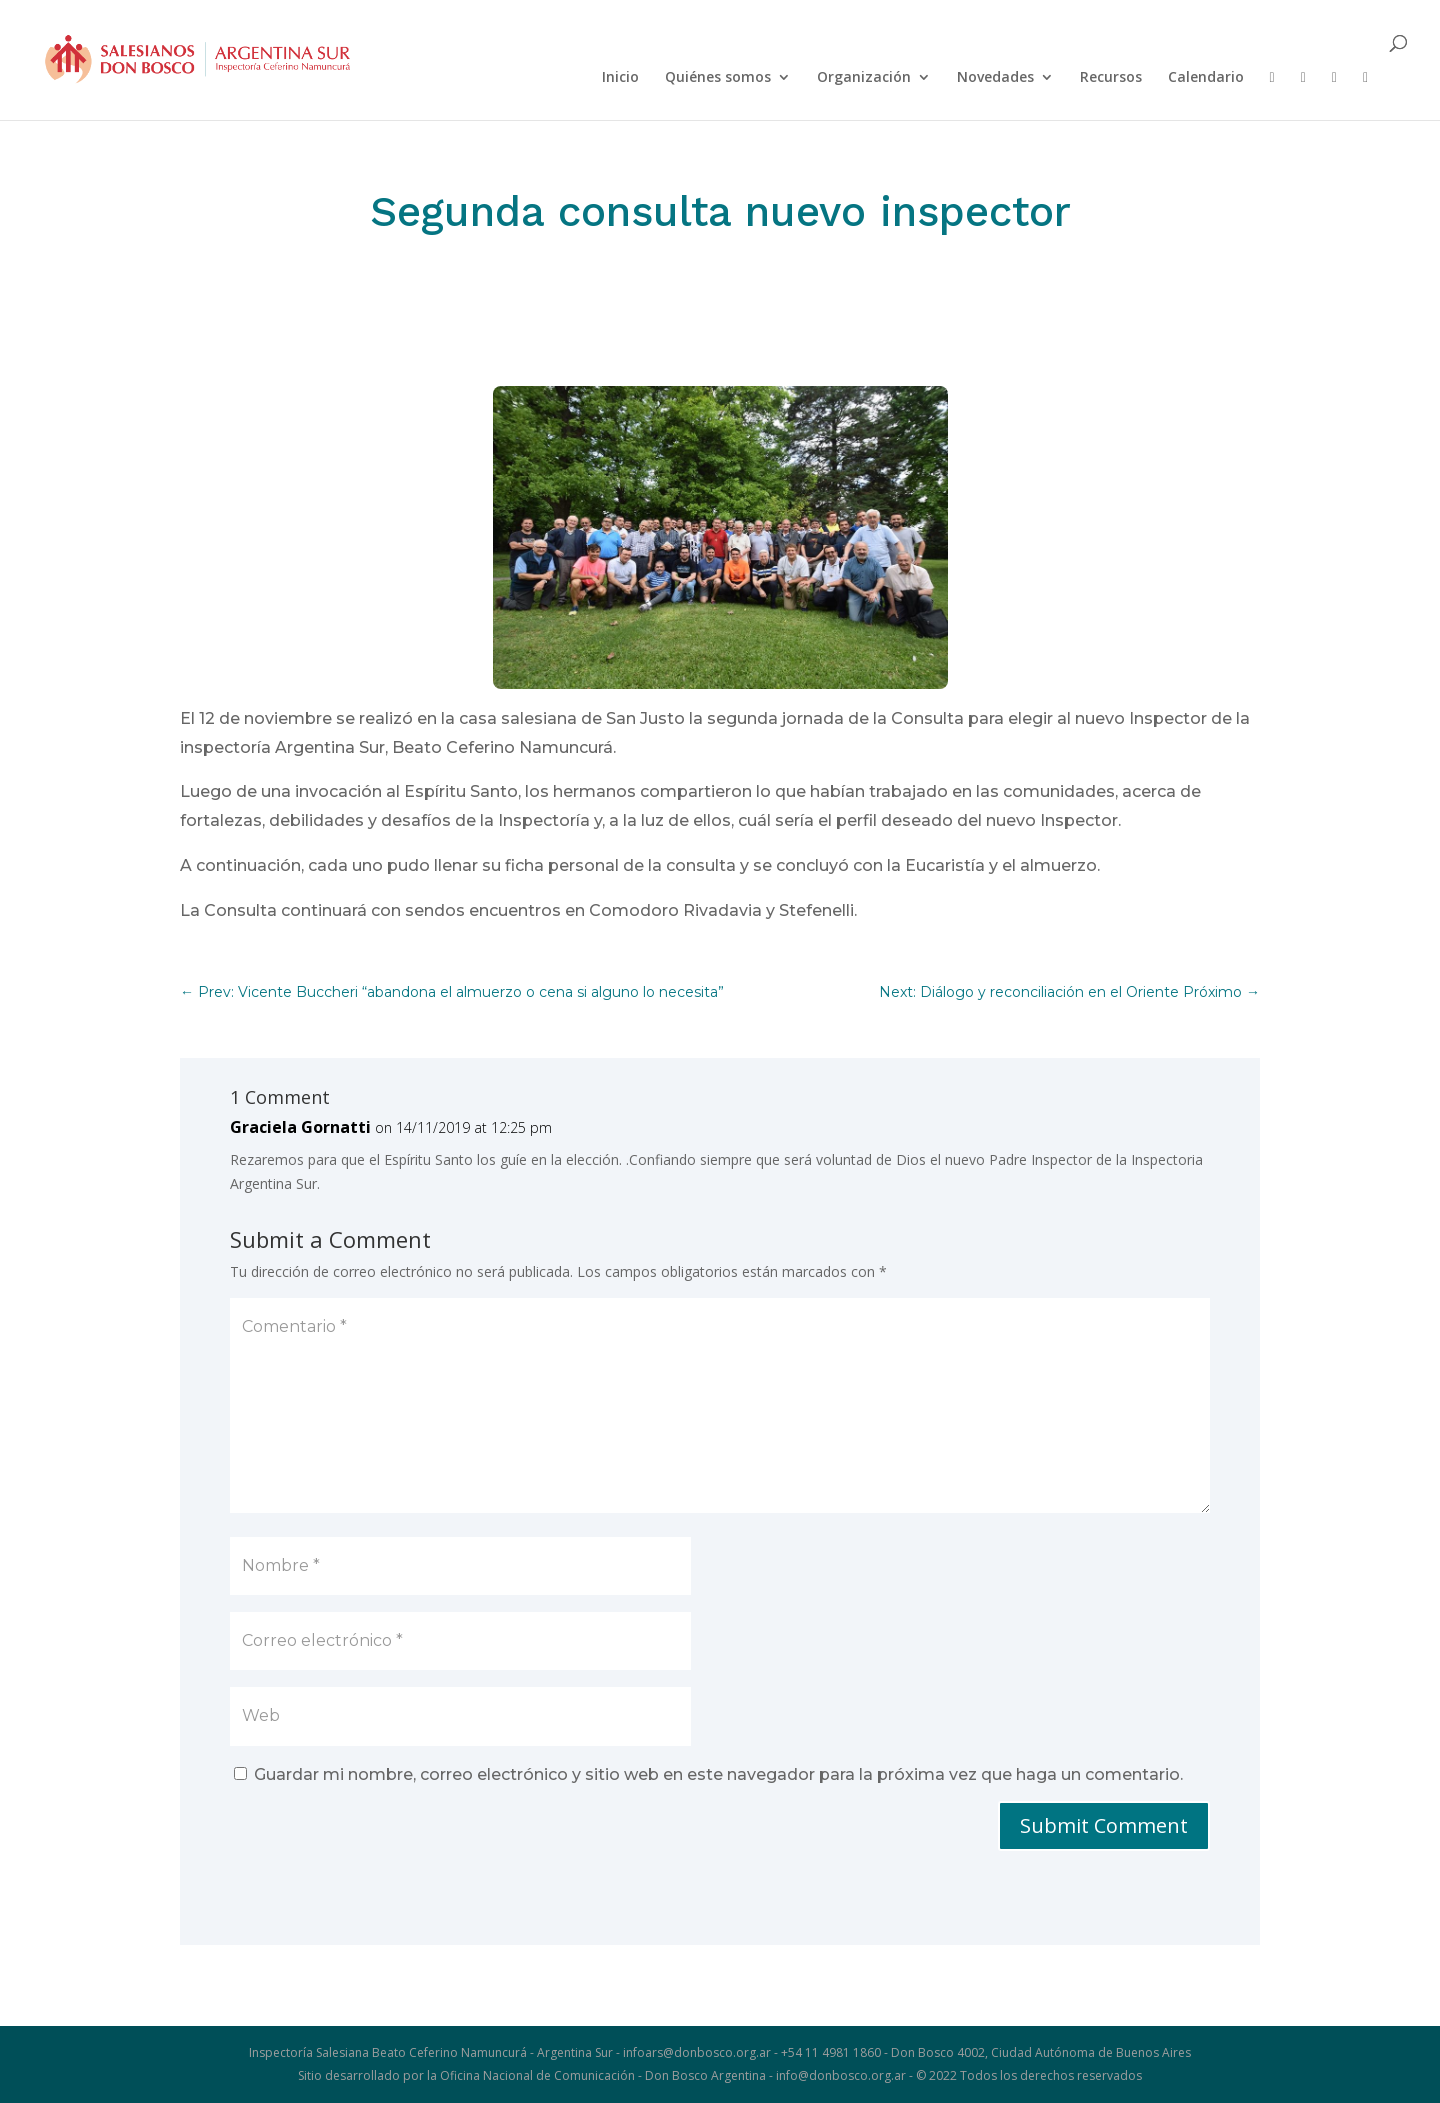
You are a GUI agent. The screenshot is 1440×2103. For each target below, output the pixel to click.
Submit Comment (1104, 1825)
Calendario (1206, 78)
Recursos (1111, 78)
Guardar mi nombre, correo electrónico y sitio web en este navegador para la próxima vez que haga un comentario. (718, 1774)
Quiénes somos (718, 78)
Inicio (620, 78)
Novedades (995, 78)
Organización (864, 78)
